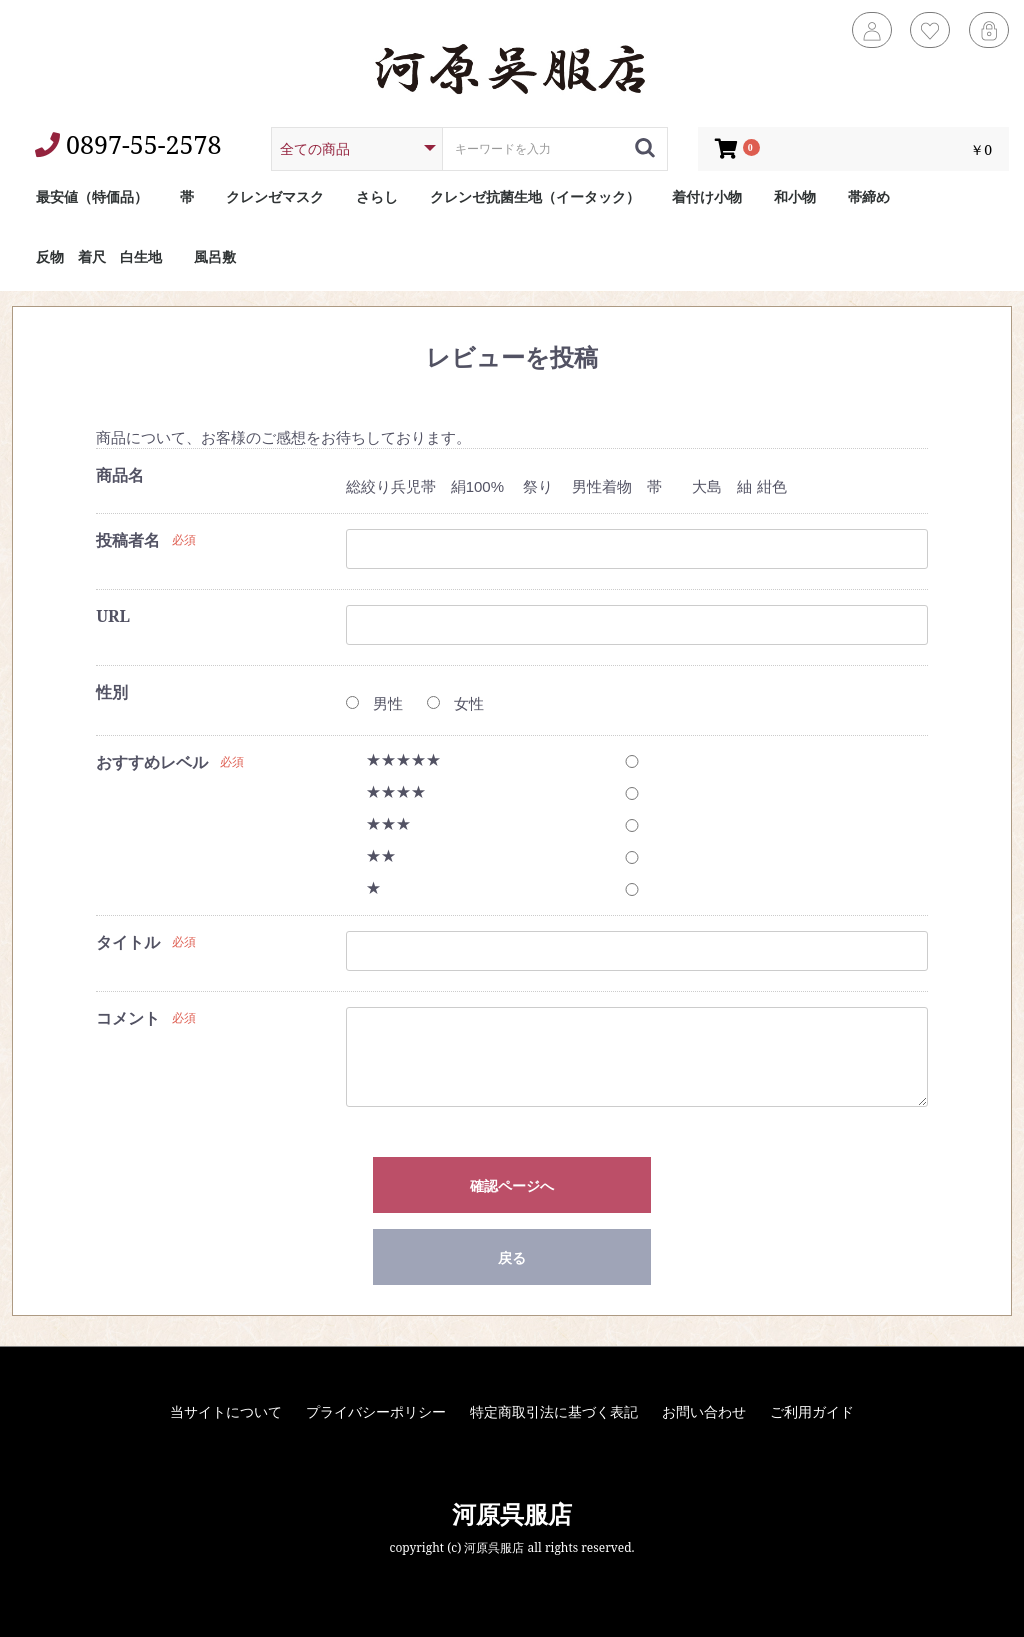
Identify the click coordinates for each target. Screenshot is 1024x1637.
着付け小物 (707, 196)
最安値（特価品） (92, 196)
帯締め (869, 196)
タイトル (128, 942)
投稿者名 (128, 540)
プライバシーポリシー (376, 1411)
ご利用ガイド (812, 1411)
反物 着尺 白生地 (99, 256)
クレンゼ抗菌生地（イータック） (535, 196)
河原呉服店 (512, 1513)
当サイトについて (226, 1411)
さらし (377, 196)
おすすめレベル (152, 762)
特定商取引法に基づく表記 (554, 1411)
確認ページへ (512, 1186)
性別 (112, 692)
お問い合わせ (704, 1411)
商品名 (120, 475)
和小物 (795, 196)
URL (113, 616)
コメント (128, 1018)
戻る (512, 1257)
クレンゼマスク (275, 196)
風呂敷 (215, 256)
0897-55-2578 (128, 144)
